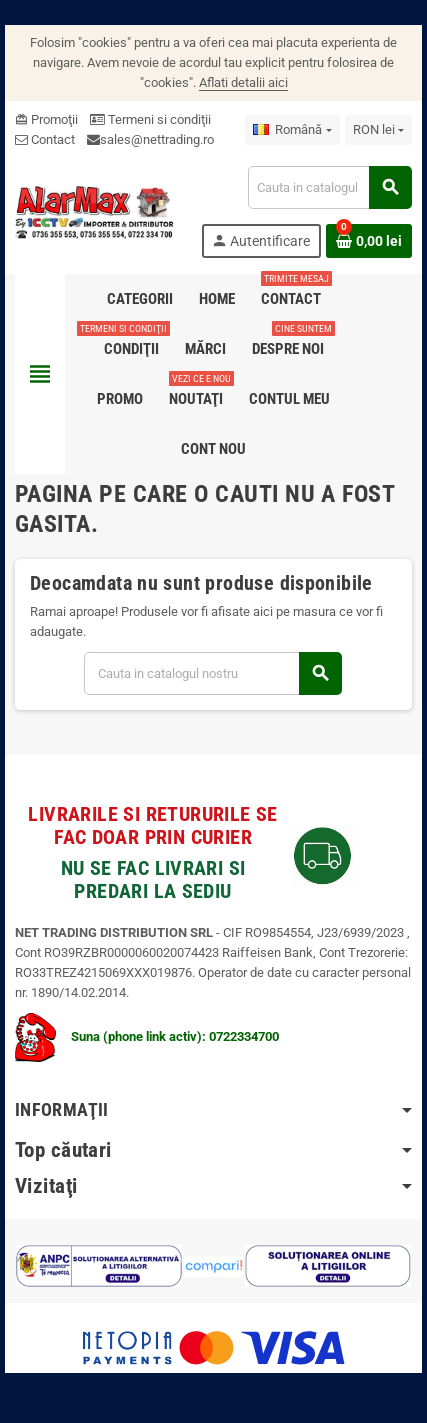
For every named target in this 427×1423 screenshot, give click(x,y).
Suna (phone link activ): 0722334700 (147, 1036)
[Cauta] (329, 187)
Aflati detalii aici (243, 82)
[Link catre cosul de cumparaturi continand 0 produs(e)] (369, 241)
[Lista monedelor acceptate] (378, 130)
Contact (45, 139)
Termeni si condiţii (150, 119)
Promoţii (46, 119)
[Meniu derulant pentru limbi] (292, 130)
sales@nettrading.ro (157, 139)
